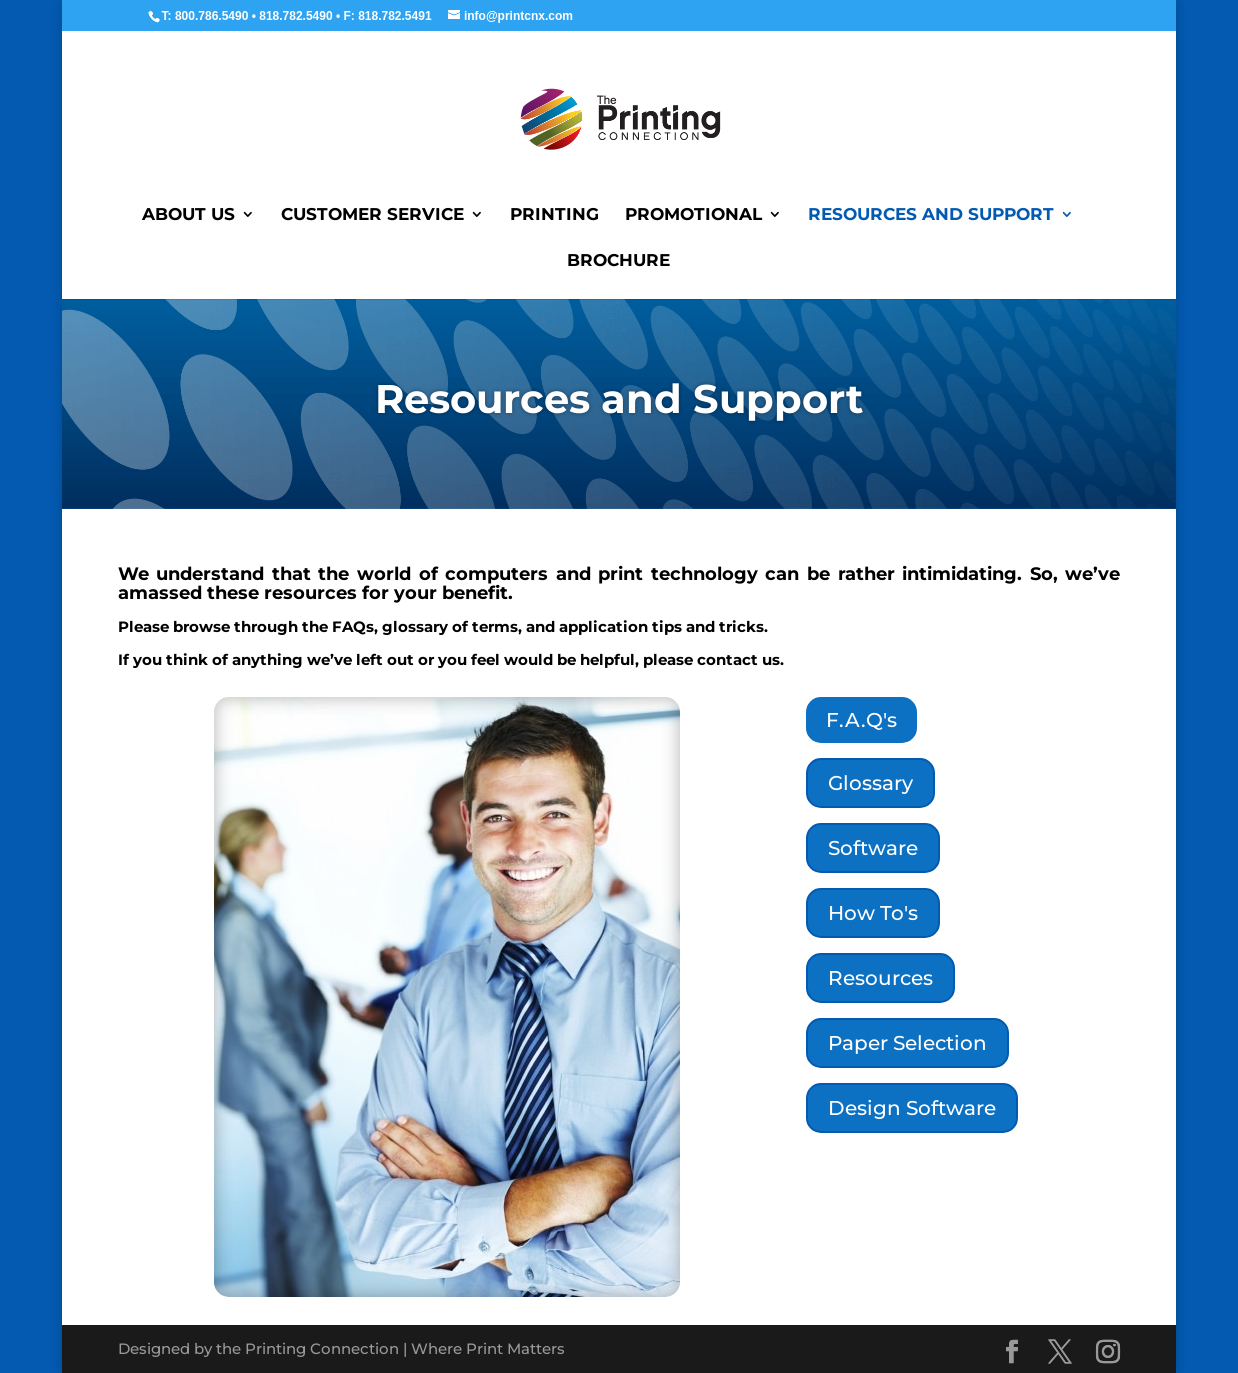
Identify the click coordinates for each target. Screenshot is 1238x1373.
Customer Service (372, 215)
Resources (880, 978)
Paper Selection (907, 1043)
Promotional (693, 215)
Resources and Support (931, 215)
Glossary (870, 783)
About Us (188, 215)
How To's (873, 913)
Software (873, 848)
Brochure (618, 261)
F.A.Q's (861, 720)
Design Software (912, 1108)
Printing (554, 215)
